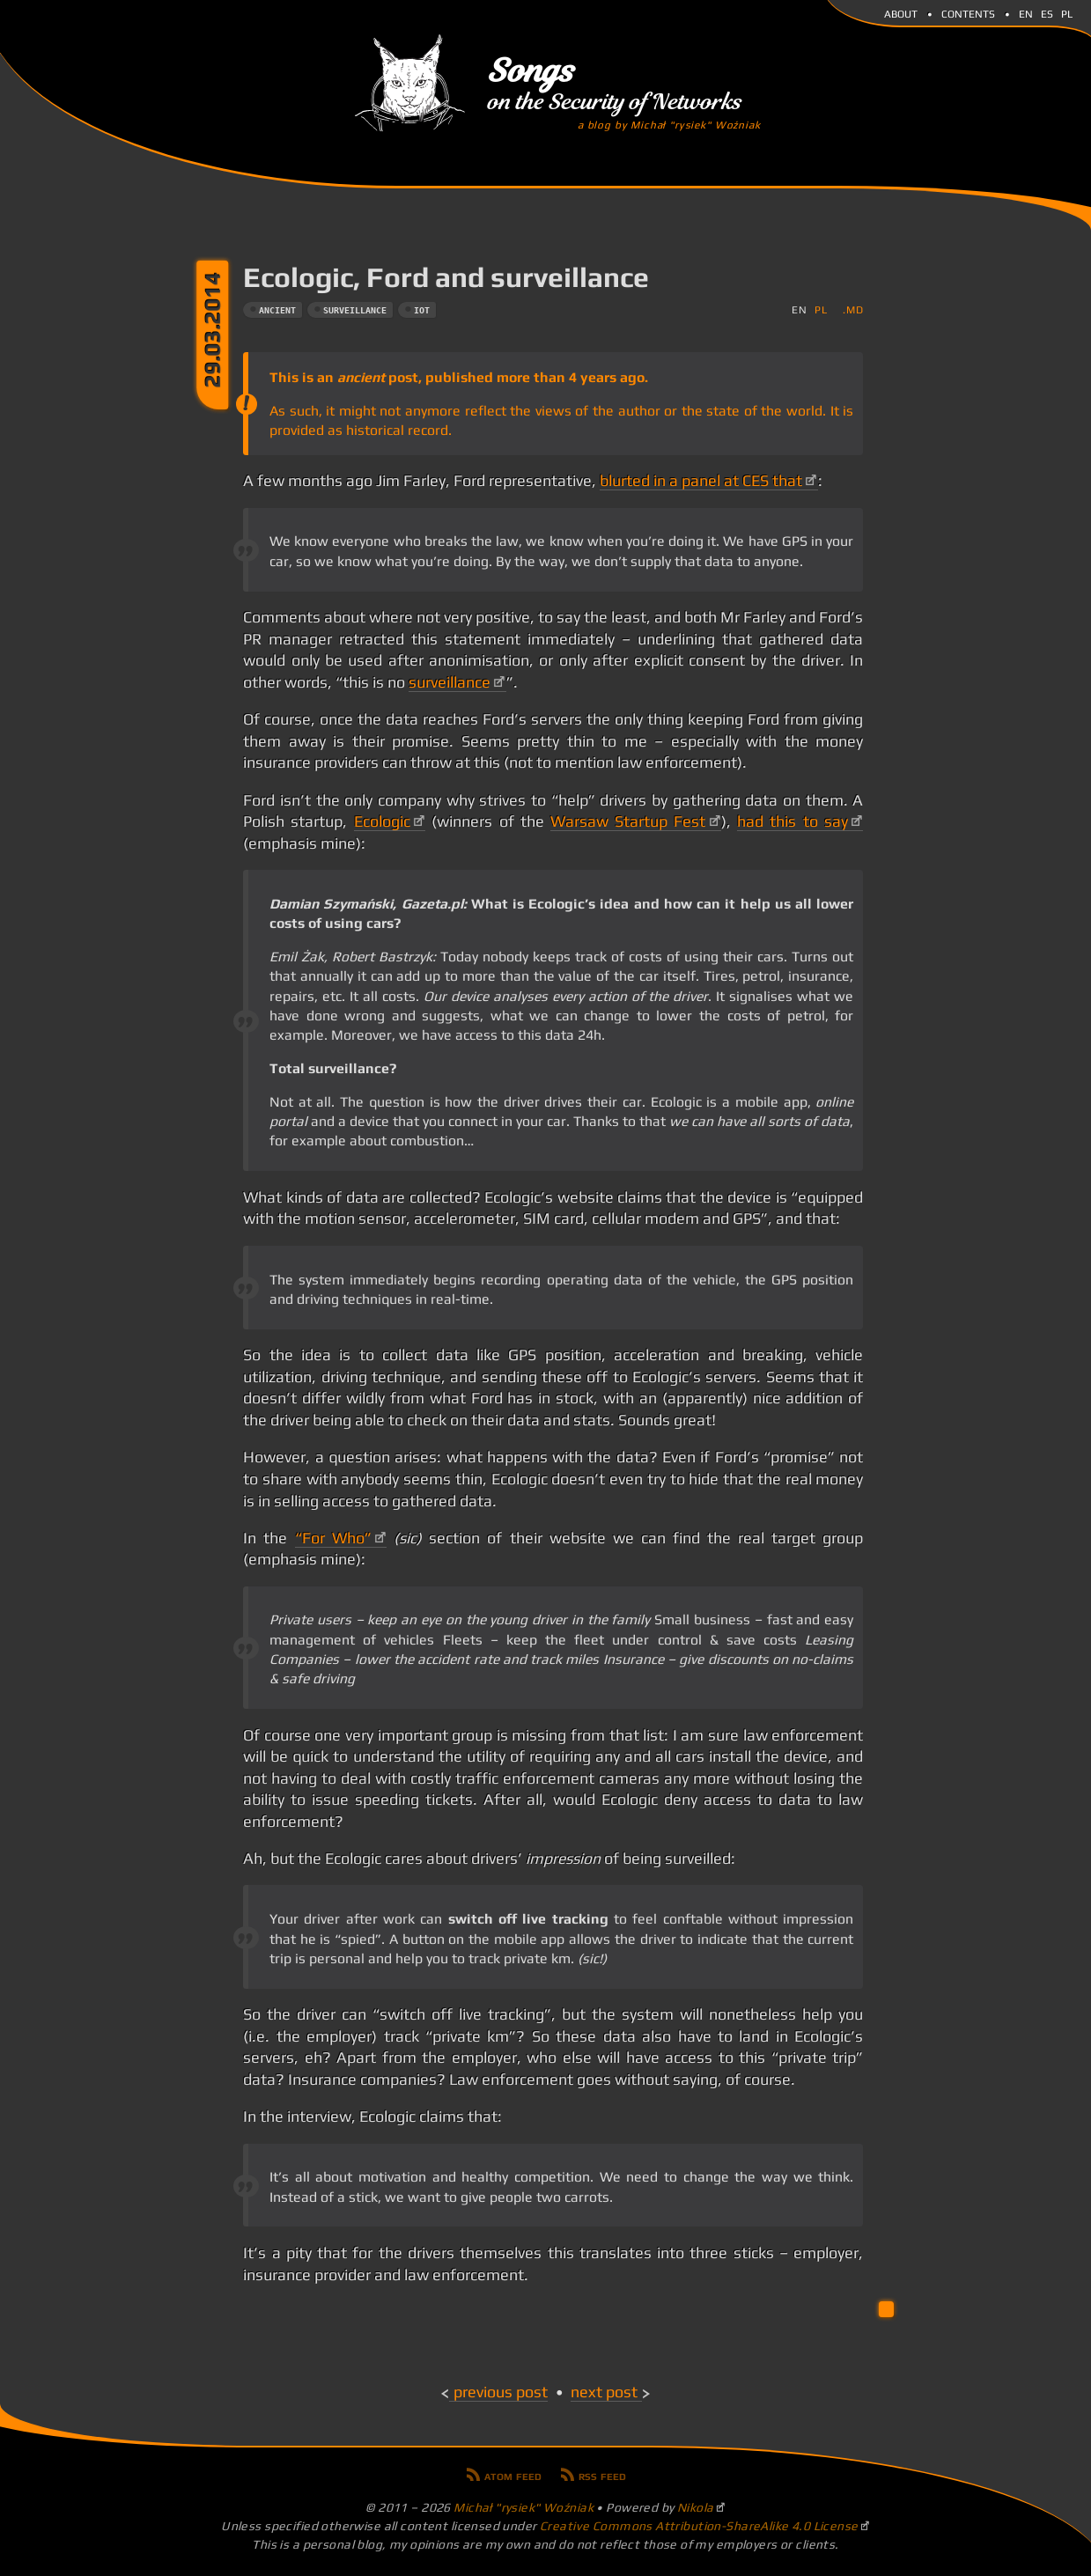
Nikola (695, 2507)
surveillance (355, 310)
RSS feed (602, 2475)
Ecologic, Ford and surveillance (446, 277)
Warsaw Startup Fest (627, 821)
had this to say (792, 821)
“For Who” (333, 1538)
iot (422, 310)
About (901, 12)
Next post (604, 2392)
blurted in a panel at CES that (701, 480)
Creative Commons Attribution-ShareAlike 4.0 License (699, 2526)
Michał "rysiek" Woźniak (523, 2507)
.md (853, 309)
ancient (277, 310)
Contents (968, 12)
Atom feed (513, 2475)
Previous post (500, 2392)
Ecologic (382, 821)
